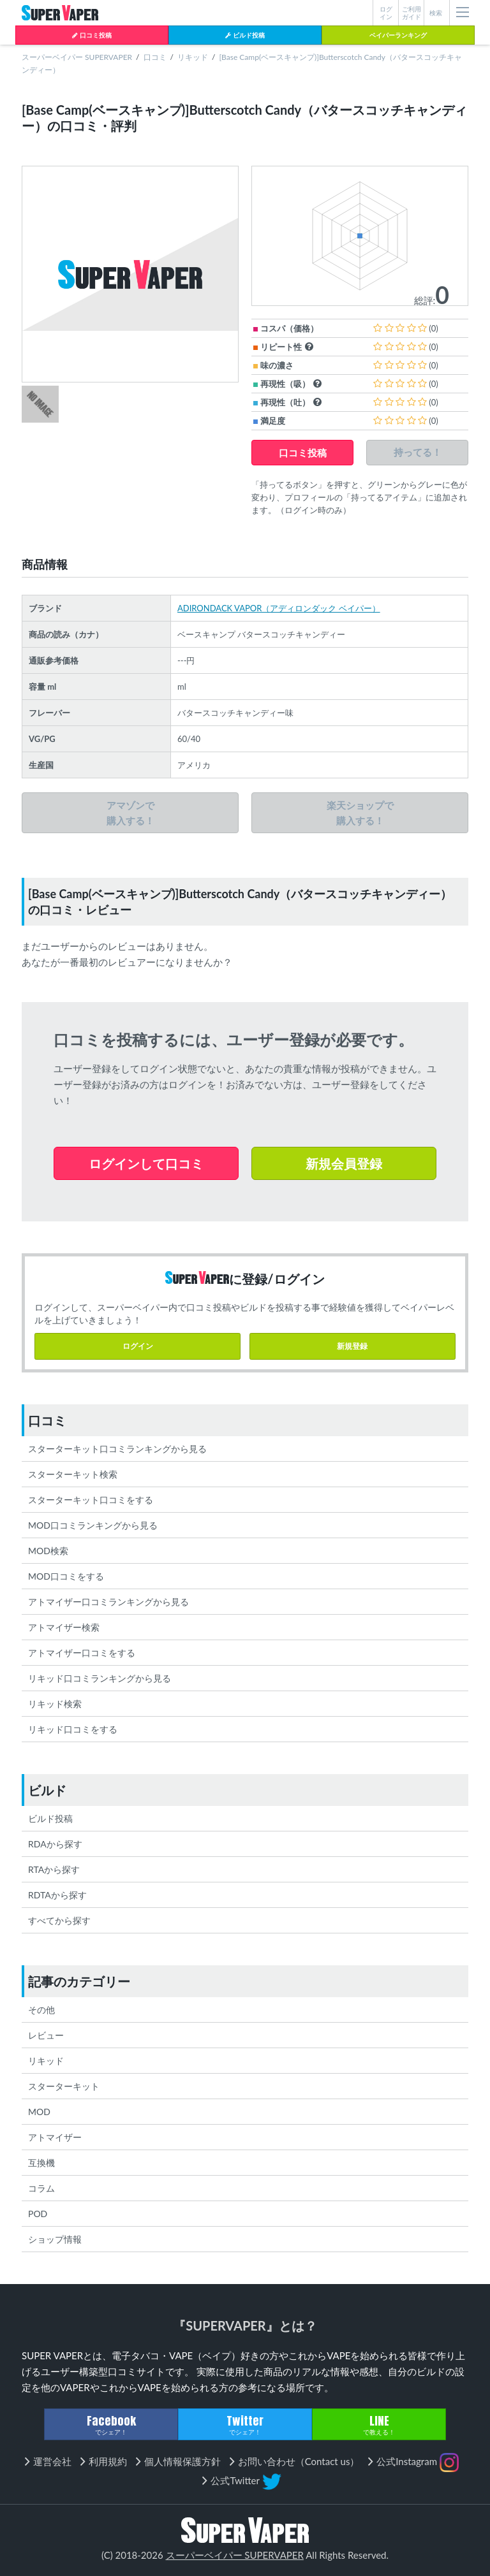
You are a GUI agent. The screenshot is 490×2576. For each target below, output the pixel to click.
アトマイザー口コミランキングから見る (108, 1601)
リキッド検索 (55, 1703)
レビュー (46, 2035)
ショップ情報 (55, 2239)
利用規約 (108, 2461)
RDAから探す (55, 1843)
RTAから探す (54, 1869)
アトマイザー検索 (64, 1627)
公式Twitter (246, 2481)
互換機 (41, 2162)
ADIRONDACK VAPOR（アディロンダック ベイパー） (278, 608)
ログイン (137, 1346)
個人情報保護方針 (182, 2461)
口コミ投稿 (91, 35)
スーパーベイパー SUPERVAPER (77, 57)
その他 (41, 2009)
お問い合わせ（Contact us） (299, 2461)
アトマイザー (55, 2137)
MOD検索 (48, 1550)
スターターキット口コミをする (90, 1499)
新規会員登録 (344, 1163)
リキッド (192, 57)
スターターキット (64, 2086)
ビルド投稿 (244, 35)
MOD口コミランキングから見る (93, 1525)
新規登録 (352, 1346)
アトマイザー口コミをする (81, 1652)
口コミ (155, 57)
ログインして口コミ (146, 1163)
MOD (39, 2111)
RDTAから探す (57, 1894)
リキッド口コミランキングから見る (99, 1678)
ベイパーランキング (398, 35)
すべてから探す (59, 1920)
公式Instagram (417, 2462)
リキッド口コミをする (72, 1729)
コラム (41, 2188)
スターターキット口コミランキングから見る (117, 1448)
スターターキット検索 (72, 1474)
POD (37, 2213)
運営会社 (52, 2461)
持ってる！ (418, 452)
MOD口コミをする (66, 1576)
